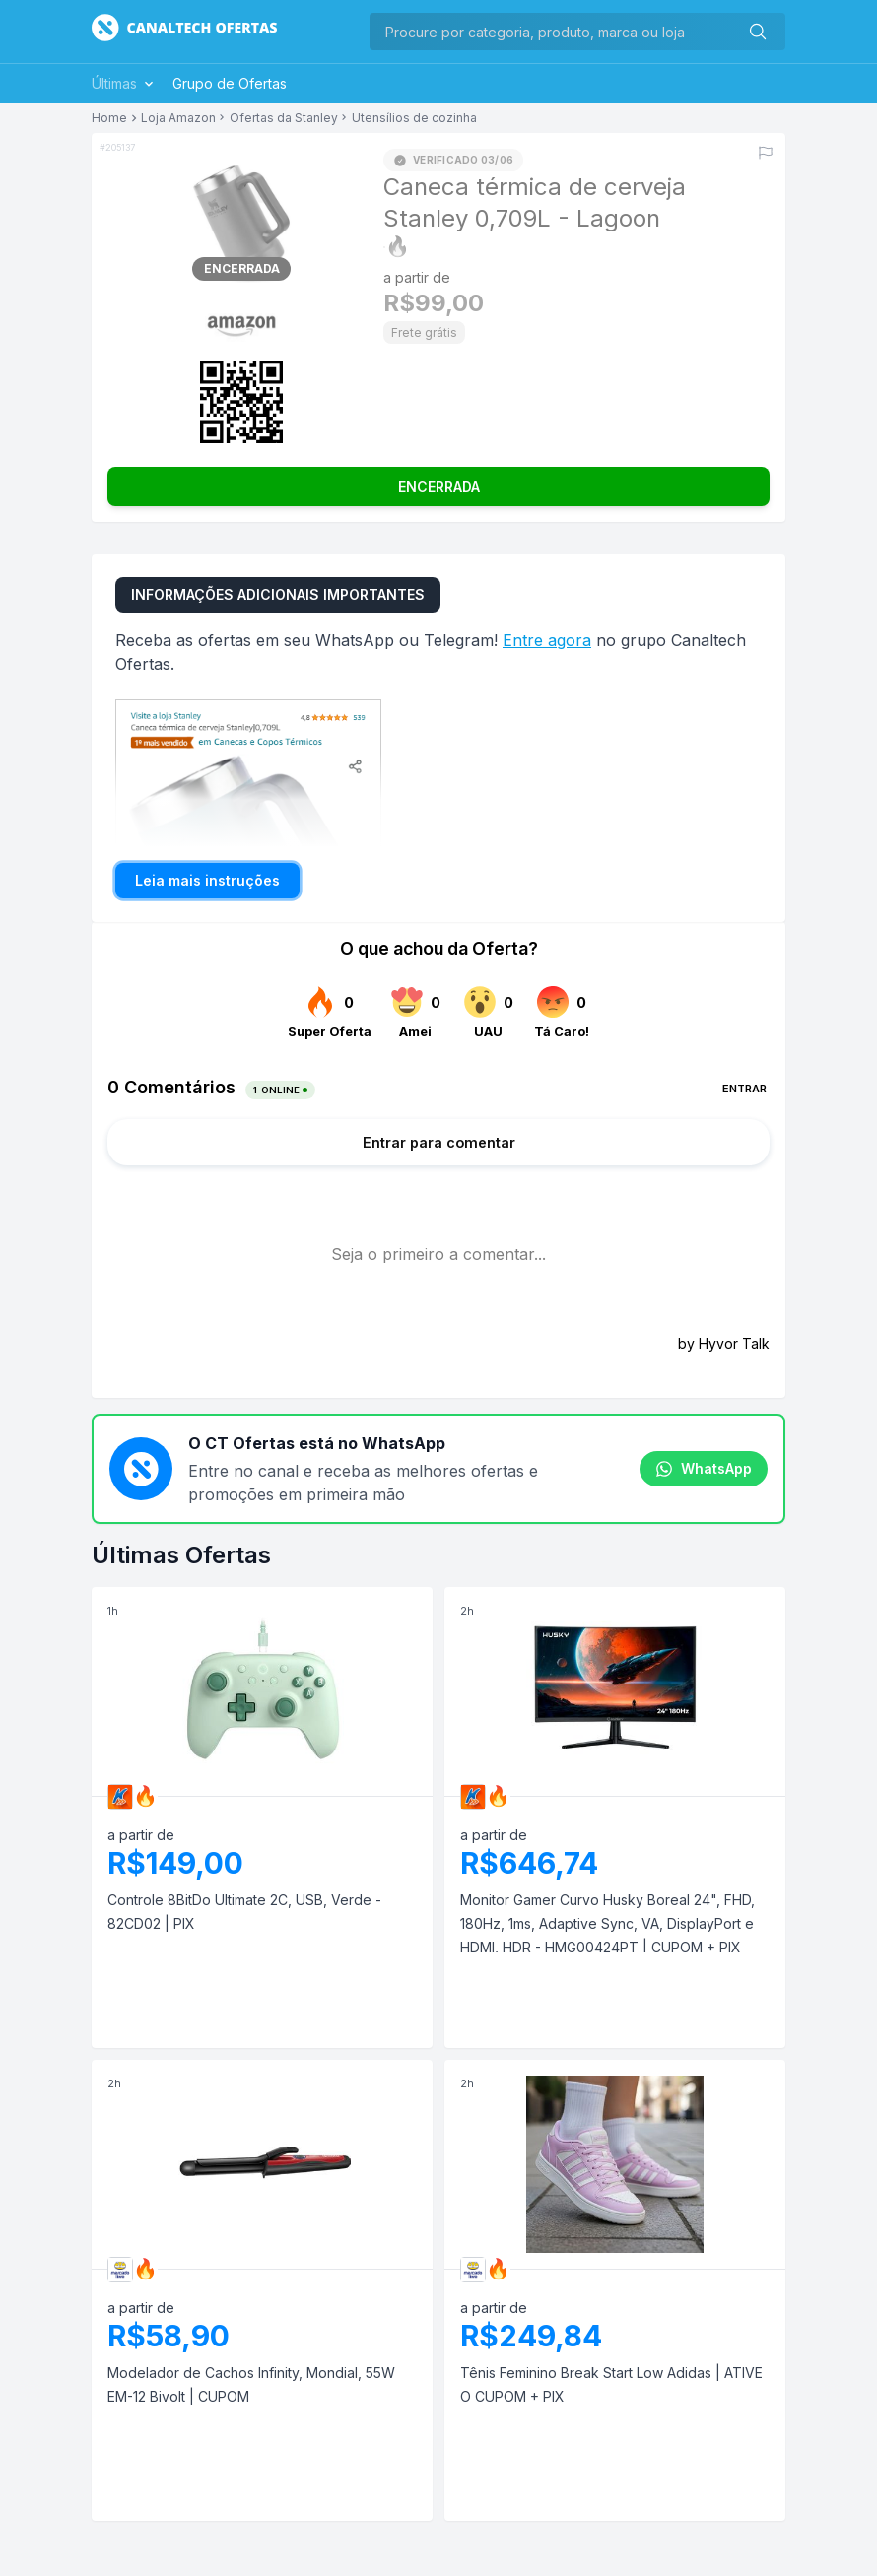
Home (109, 118)
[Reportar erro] (765, 153)
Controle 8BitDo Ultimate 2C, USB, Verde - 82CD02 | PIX (244, 1911)
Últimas (124, 83)
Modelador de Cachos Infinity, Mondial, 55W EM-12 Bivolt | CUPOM (251, 2384)
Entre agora (547, 640)
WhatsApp (703, 1469)
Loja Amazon (178, 118)
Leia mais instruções (207, 880)
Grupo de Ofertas (229, 83)
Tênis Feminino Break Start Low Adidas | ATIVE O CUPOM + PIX (611, 2384)
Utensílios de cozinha (414, 118)
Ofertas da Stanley (284, 118)
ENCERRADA (439, 486)
